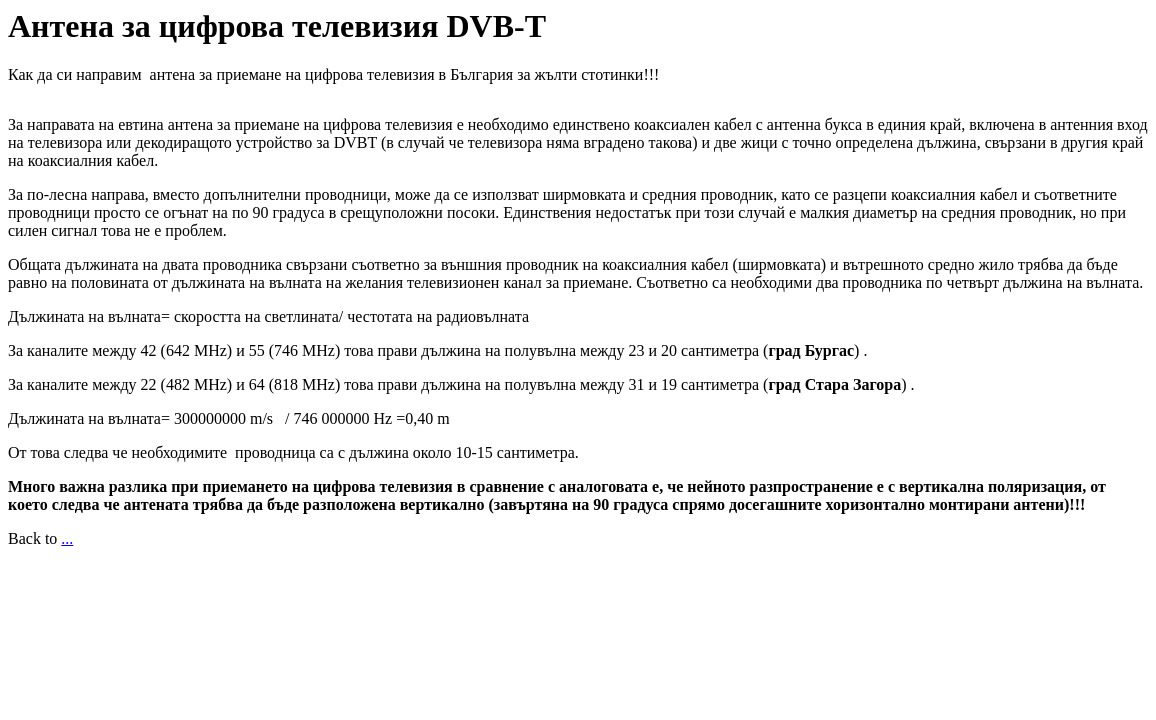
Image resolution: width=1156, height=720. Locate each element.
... (67, 538)
